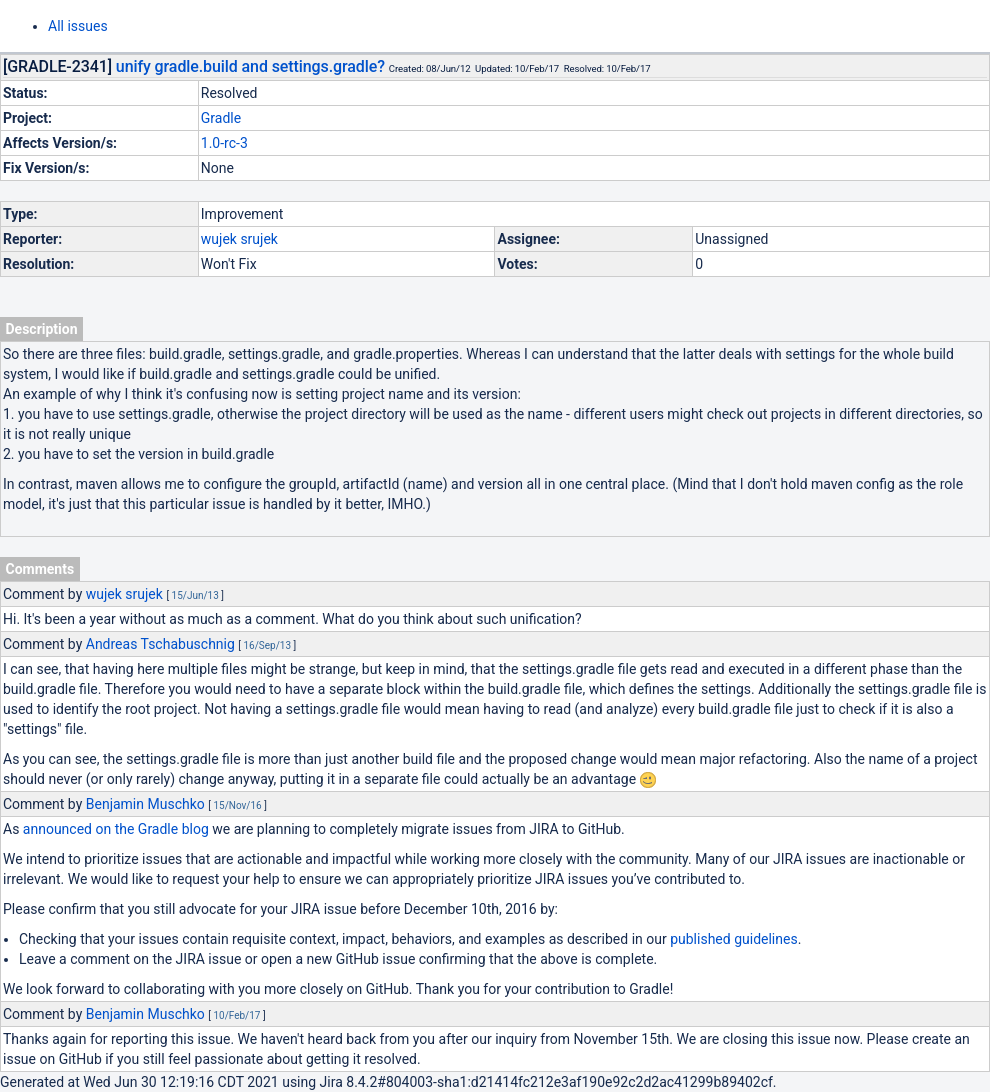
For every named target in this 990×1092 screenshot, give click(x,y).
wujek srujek (239, 239)
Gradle (221, 118)
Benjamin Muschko (145, 804)
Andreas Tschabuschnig (160, 644)
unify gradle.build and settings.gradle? (250, 66)
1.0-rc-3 (224, 143)
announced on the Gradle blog (116, 829)
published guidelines (733, 939)
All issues (78, 26)
